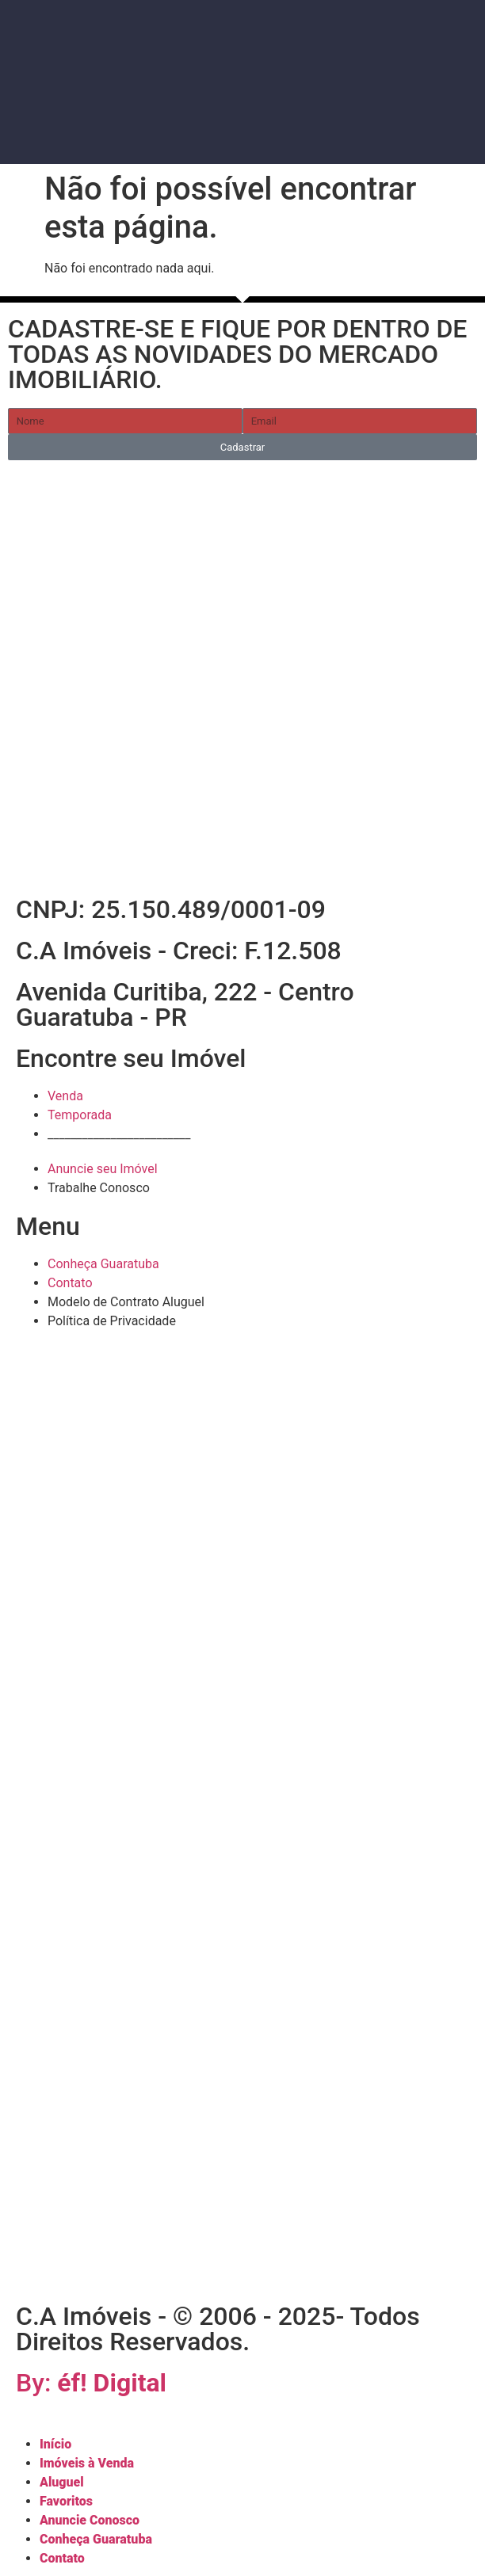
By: (91, 2383)
